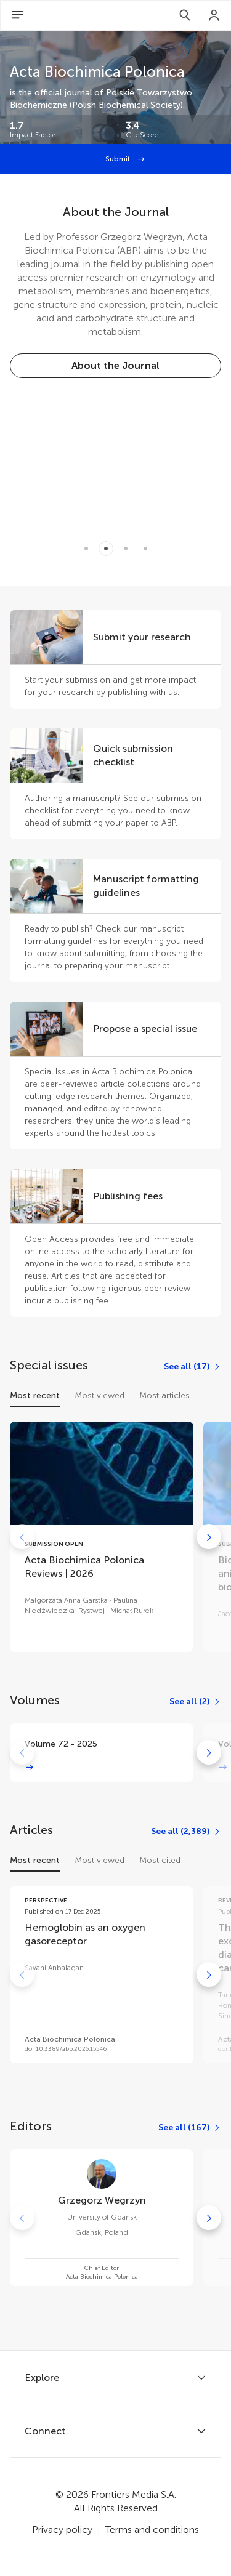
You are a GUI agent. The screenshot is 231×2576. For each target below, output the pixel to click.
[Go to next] (209, 1536)
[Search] (184, 15)
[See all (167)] (189, 2128)
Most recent (35, 1395)
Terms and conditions (152, 2529)
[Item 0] (86, 548)
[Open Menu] (17, 15)
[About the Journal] (115, 365)
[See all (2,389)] (186, 1831)
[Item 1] (106, 548)
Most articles (164, 1395)
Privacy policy (62, 2529)
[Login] (214, 15)
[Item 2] (125, 548)
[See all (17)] (192, 1367)
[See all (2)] (195, 1702)
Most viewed (99, 1395)
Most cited (159, 1860)
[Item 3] (145, 548)
